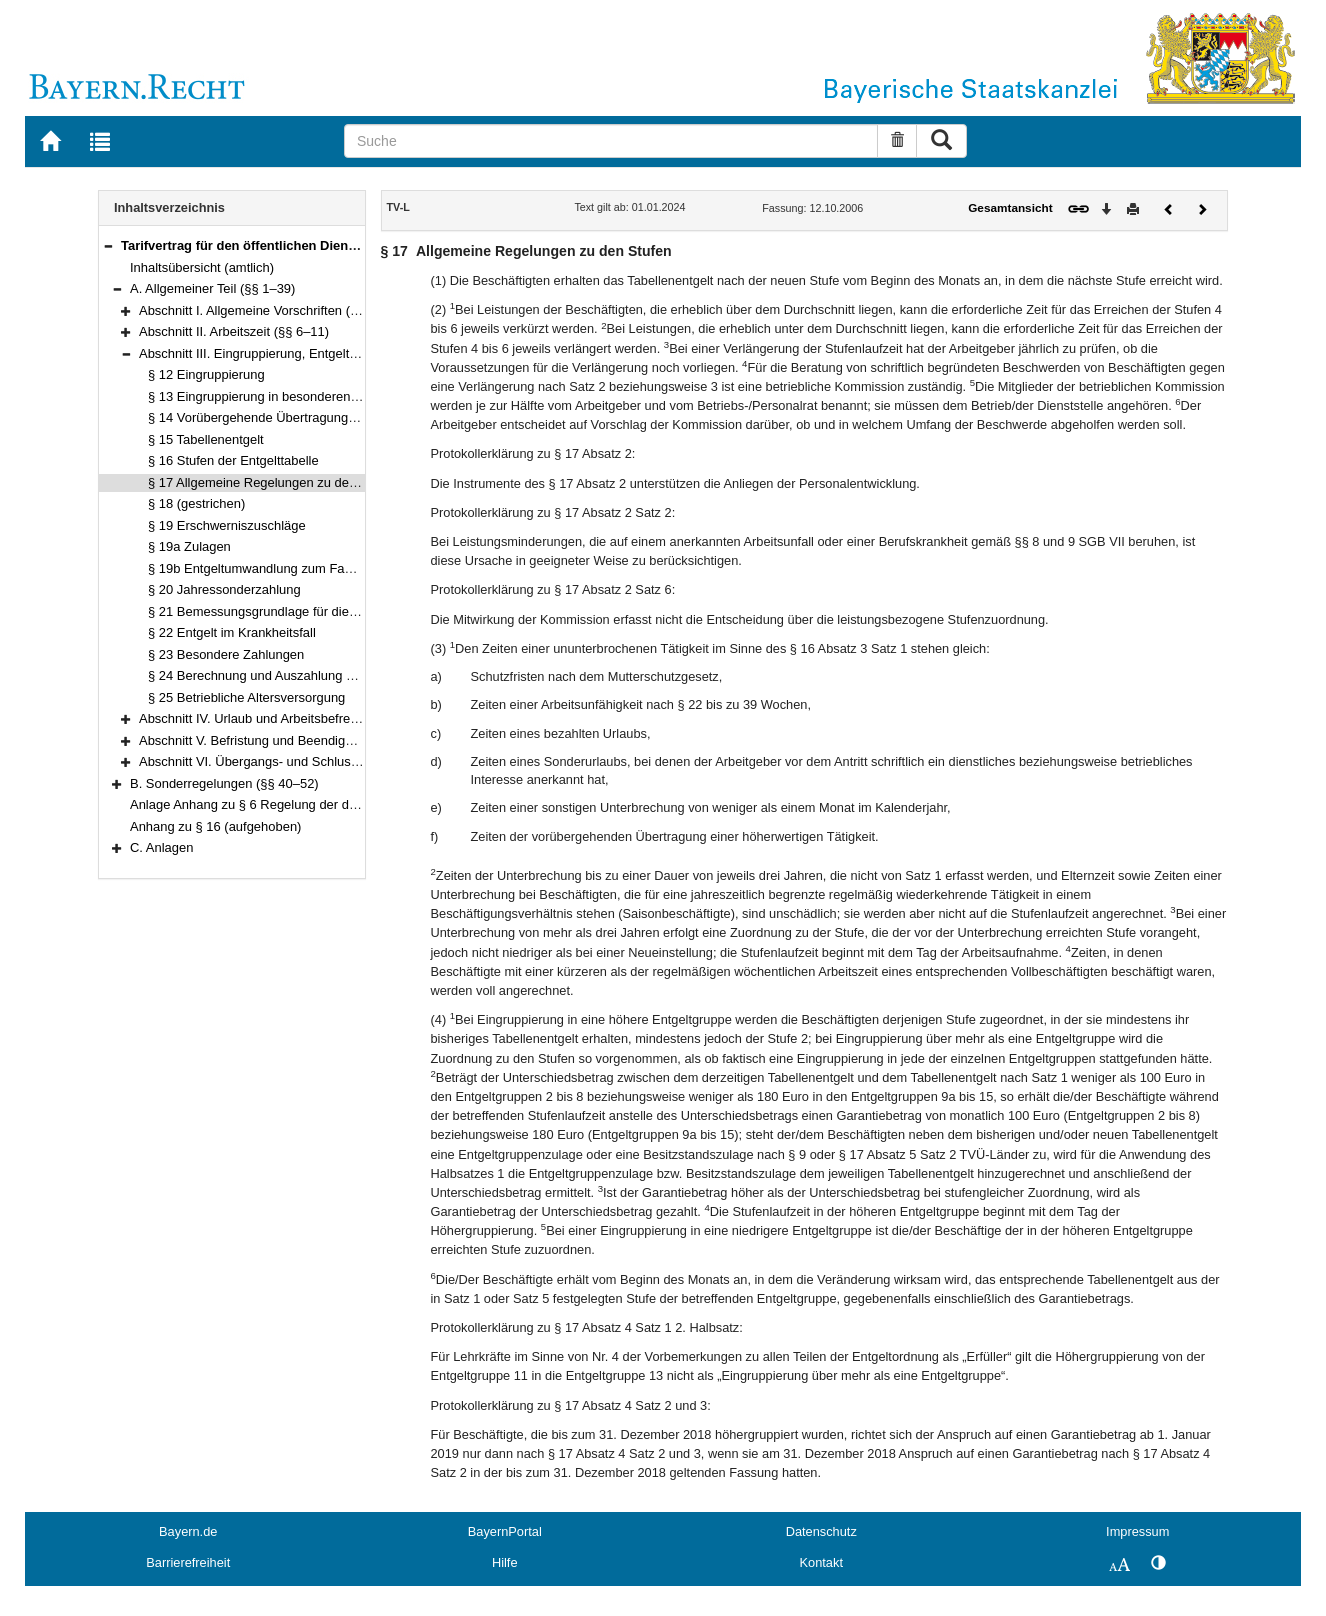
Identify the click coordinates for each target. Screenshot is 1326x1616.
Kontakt (821, 1562)
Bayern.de (188, 1531)
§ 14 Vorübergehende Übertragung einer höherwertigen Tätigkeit (333, 417)
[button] (108, 245)
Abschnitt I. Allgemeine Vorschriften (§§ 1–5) (266, 310)
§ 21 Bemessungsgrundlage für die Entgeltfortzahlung (302, 611)
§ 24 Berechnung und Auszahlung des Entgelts (282, 675)
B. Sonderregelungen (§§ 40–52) (224, 783)
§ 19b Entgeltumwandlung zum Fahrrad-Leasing (286, 568)
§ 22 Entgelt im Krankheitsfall (232, 632)
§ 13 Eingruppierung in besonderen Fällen (268, 396)
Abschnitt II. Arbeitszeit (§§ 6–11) (234, 331)
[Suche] (611, 141)
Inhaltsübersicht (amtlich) (202, 267)
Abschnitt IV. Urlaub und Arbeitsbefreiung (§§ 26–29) (290, 718)
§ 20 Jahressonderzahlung (224, 589)
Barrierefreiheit (188, 1562)
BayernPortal (505, 1531)
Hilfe (505, 1562)
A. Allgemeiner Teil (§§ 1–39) (212, 288)
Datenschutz (821, 1531)
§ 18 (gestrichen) (196, 503)
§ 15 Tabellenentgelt (206, 439)
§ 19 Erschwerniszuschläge (227, 525)
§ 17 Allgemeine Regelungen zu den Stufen (272, 482)
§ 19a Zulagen (189, 546)
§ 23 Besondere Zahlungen (226, 654)
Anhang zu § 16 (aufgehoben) (215, 826)
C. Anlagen (161, 847)
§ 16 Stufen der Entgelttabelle (233, 460)
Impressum (1137, 1531)
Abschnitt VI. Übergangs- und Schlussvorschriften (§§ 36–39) (314, 761)
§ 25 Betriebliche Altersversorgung (246, 697)
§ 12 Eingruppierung (206, 374)
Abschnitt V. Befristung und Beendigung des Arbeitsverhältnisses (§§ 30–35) (357, 740)
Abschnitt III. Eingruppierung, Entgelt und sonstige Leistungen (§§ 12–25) (349, 353)
